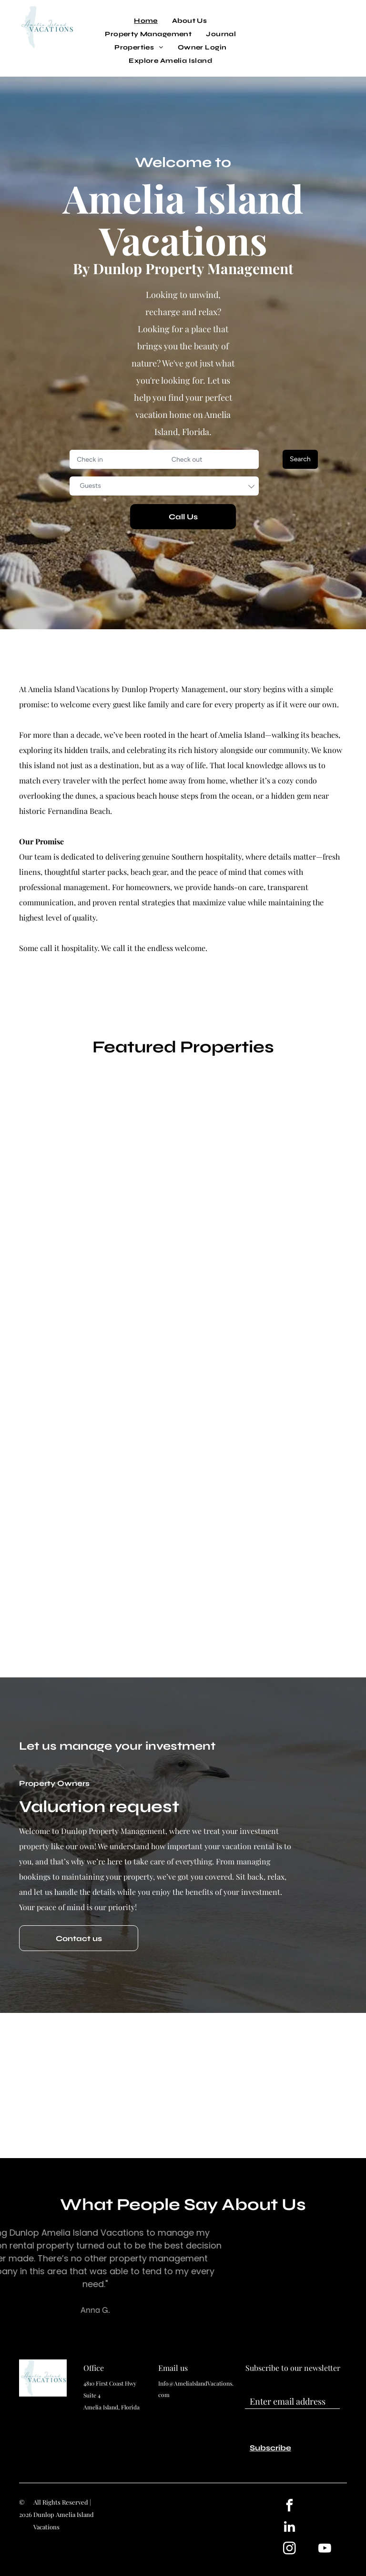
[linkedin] (289, 2528)
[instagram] (289, 2549)
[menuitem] (146, 21)
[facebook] (289, 2506)
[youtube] (324, 2549)
